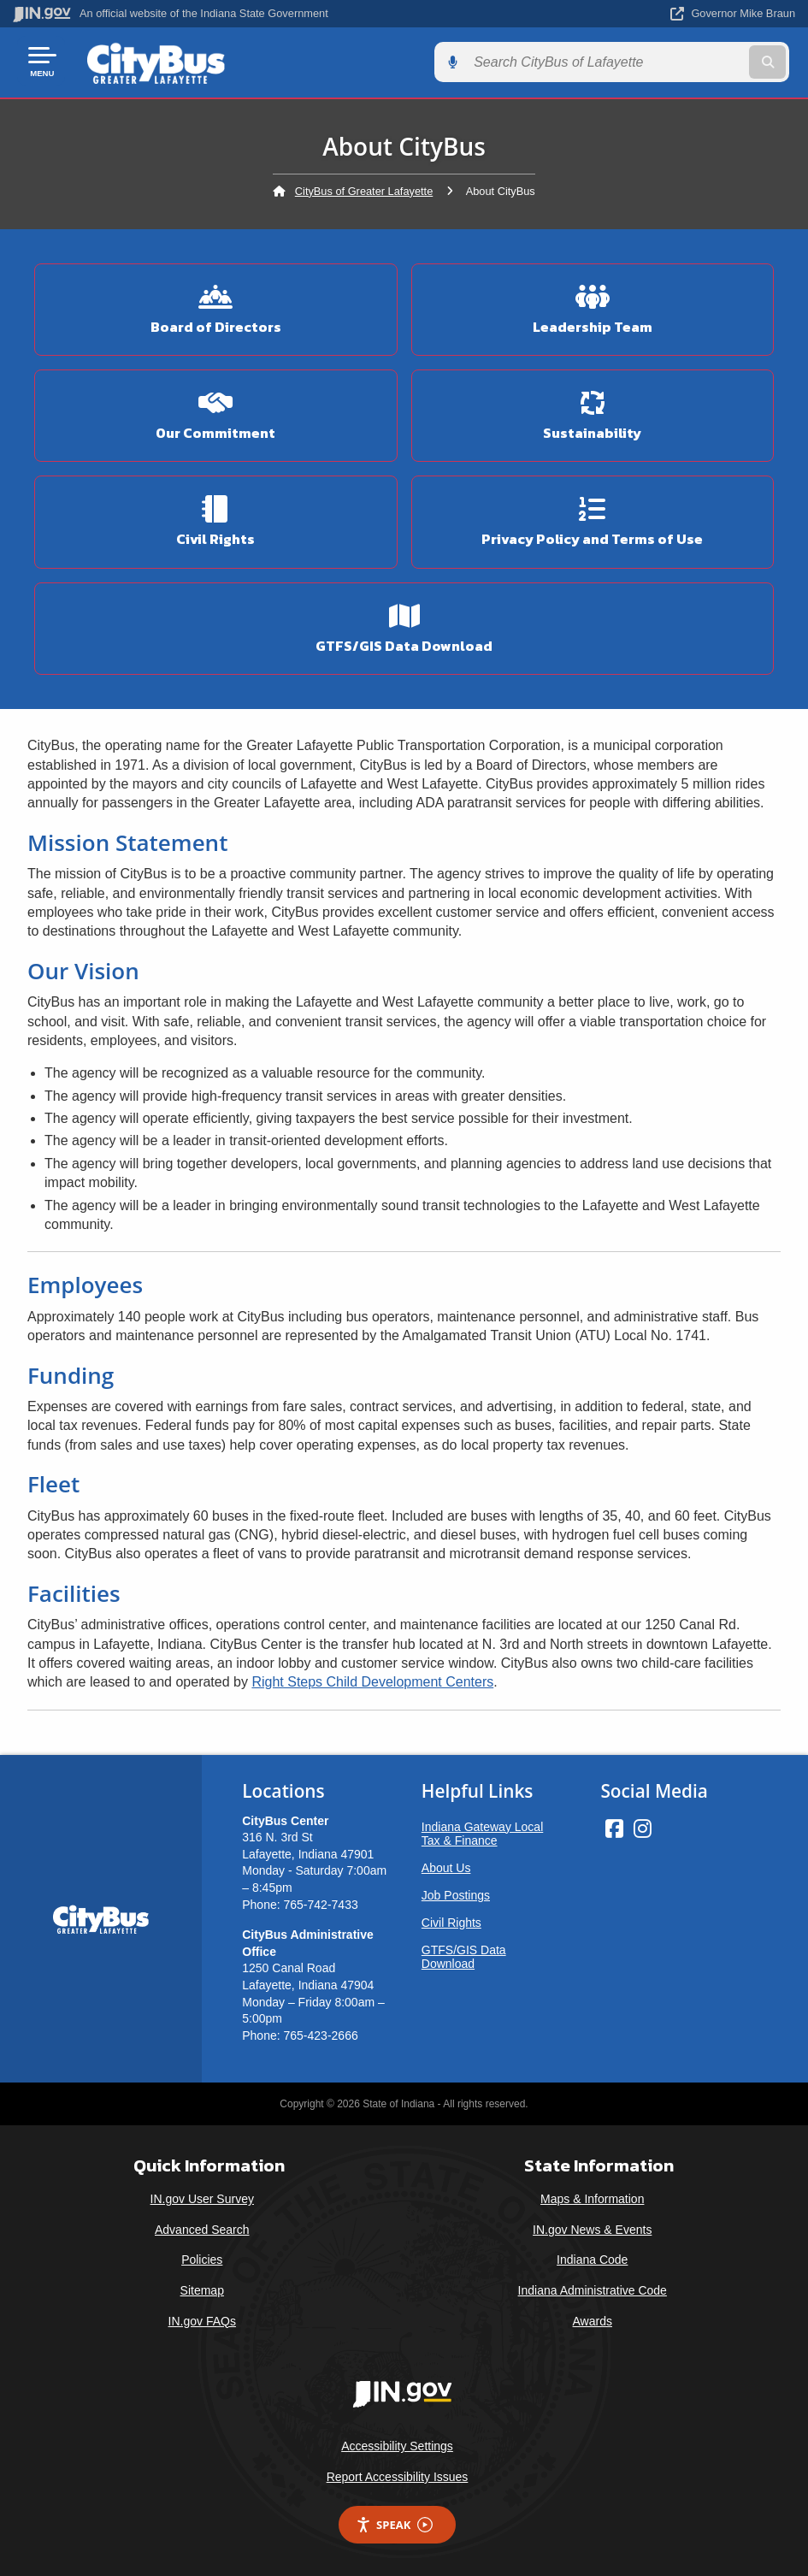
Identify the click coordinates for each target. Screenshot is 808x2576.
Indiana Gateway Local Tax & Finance (482, 1831)
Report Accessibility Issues (398, 2474)
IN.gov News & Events (592, 2227)
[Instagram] (643, 1826)
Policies (201, 2258)
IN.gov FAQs (202, 2318)
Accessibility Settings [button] (397, 2444)
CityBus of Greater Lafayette (364, 188)
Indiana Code (592, 2258)
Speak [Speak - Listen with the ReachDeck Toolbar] (394, 2522)
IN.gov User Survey (202, 2197)
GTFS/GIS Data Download (464, 1954)
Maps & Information (592, 2197)
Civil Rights (451, 1920)
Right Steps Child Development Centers (372, 1680)
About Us (446, 1865)
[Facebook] (614, 1826)
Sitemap (202, 2288)
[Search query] (678, 61)
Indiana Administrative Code (592, 2288)
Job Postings (456, 1893)
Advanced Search (202, 2227)
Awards (592, 2318)
